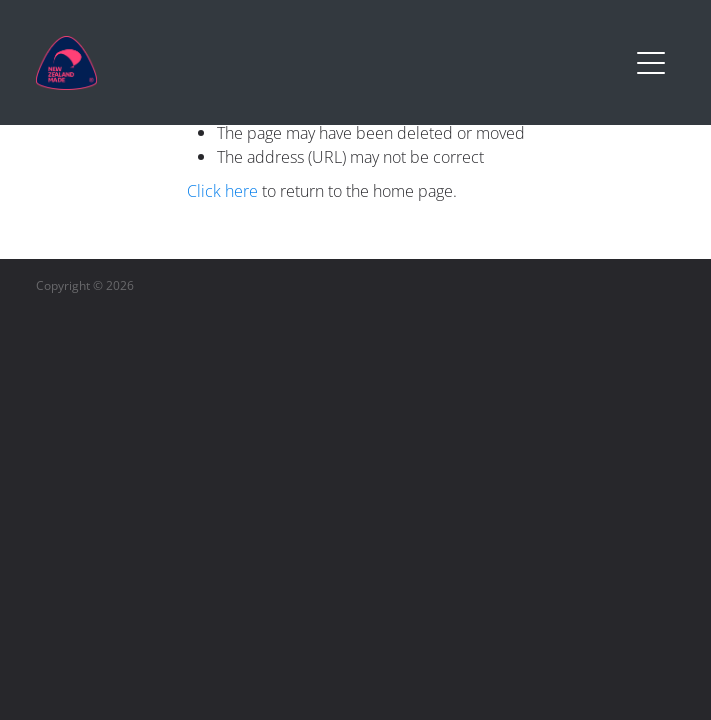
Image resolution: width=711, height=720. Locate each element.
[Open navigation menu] (651, 63)
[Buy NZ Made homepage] (332, 63)
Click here (222, 191)
